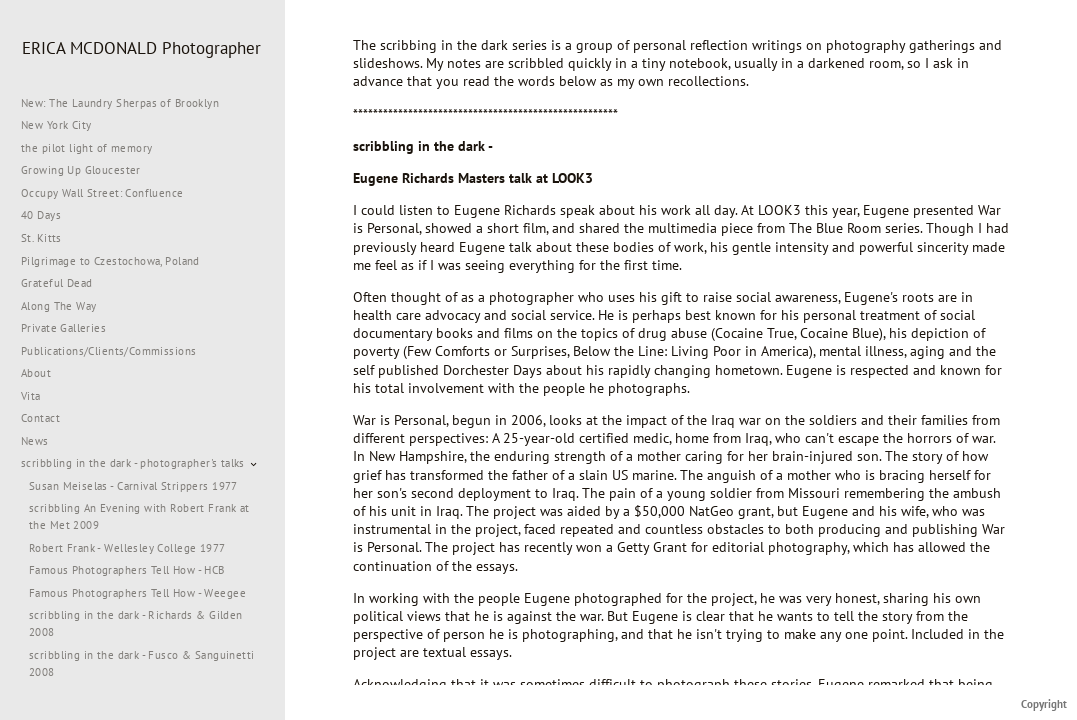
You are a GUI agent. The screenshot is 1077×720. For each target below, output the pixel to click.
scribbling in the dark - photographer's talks (140, 463)
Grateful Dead (56, 283)
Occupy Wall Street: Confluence (102, 193)
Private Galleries (63, 328)
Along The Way (66, 306)
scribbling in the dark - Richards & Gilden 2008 (136, 623)
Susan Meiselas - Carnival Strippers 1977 (133, 486)
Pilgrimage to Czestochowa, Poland (110, 261)
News (35, 441)
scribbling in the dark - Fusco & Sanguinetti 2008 (141, 663)
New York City (63, 125)
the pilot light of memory (87, 148)
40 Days (41, 215)
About (36, 373)
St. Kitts (41, 238)
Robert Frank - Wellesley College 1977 (127, 548)
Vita (31, 396)
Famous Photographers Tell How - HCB (127, 570)
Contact (40, 418)
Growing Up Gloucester (81, 170)
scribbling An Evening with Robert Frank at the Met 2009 (139, 516)
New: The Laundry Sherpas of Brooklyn (120, 103)
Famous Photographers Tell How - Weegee (137, 593)
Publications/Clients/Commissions (108, 351)
